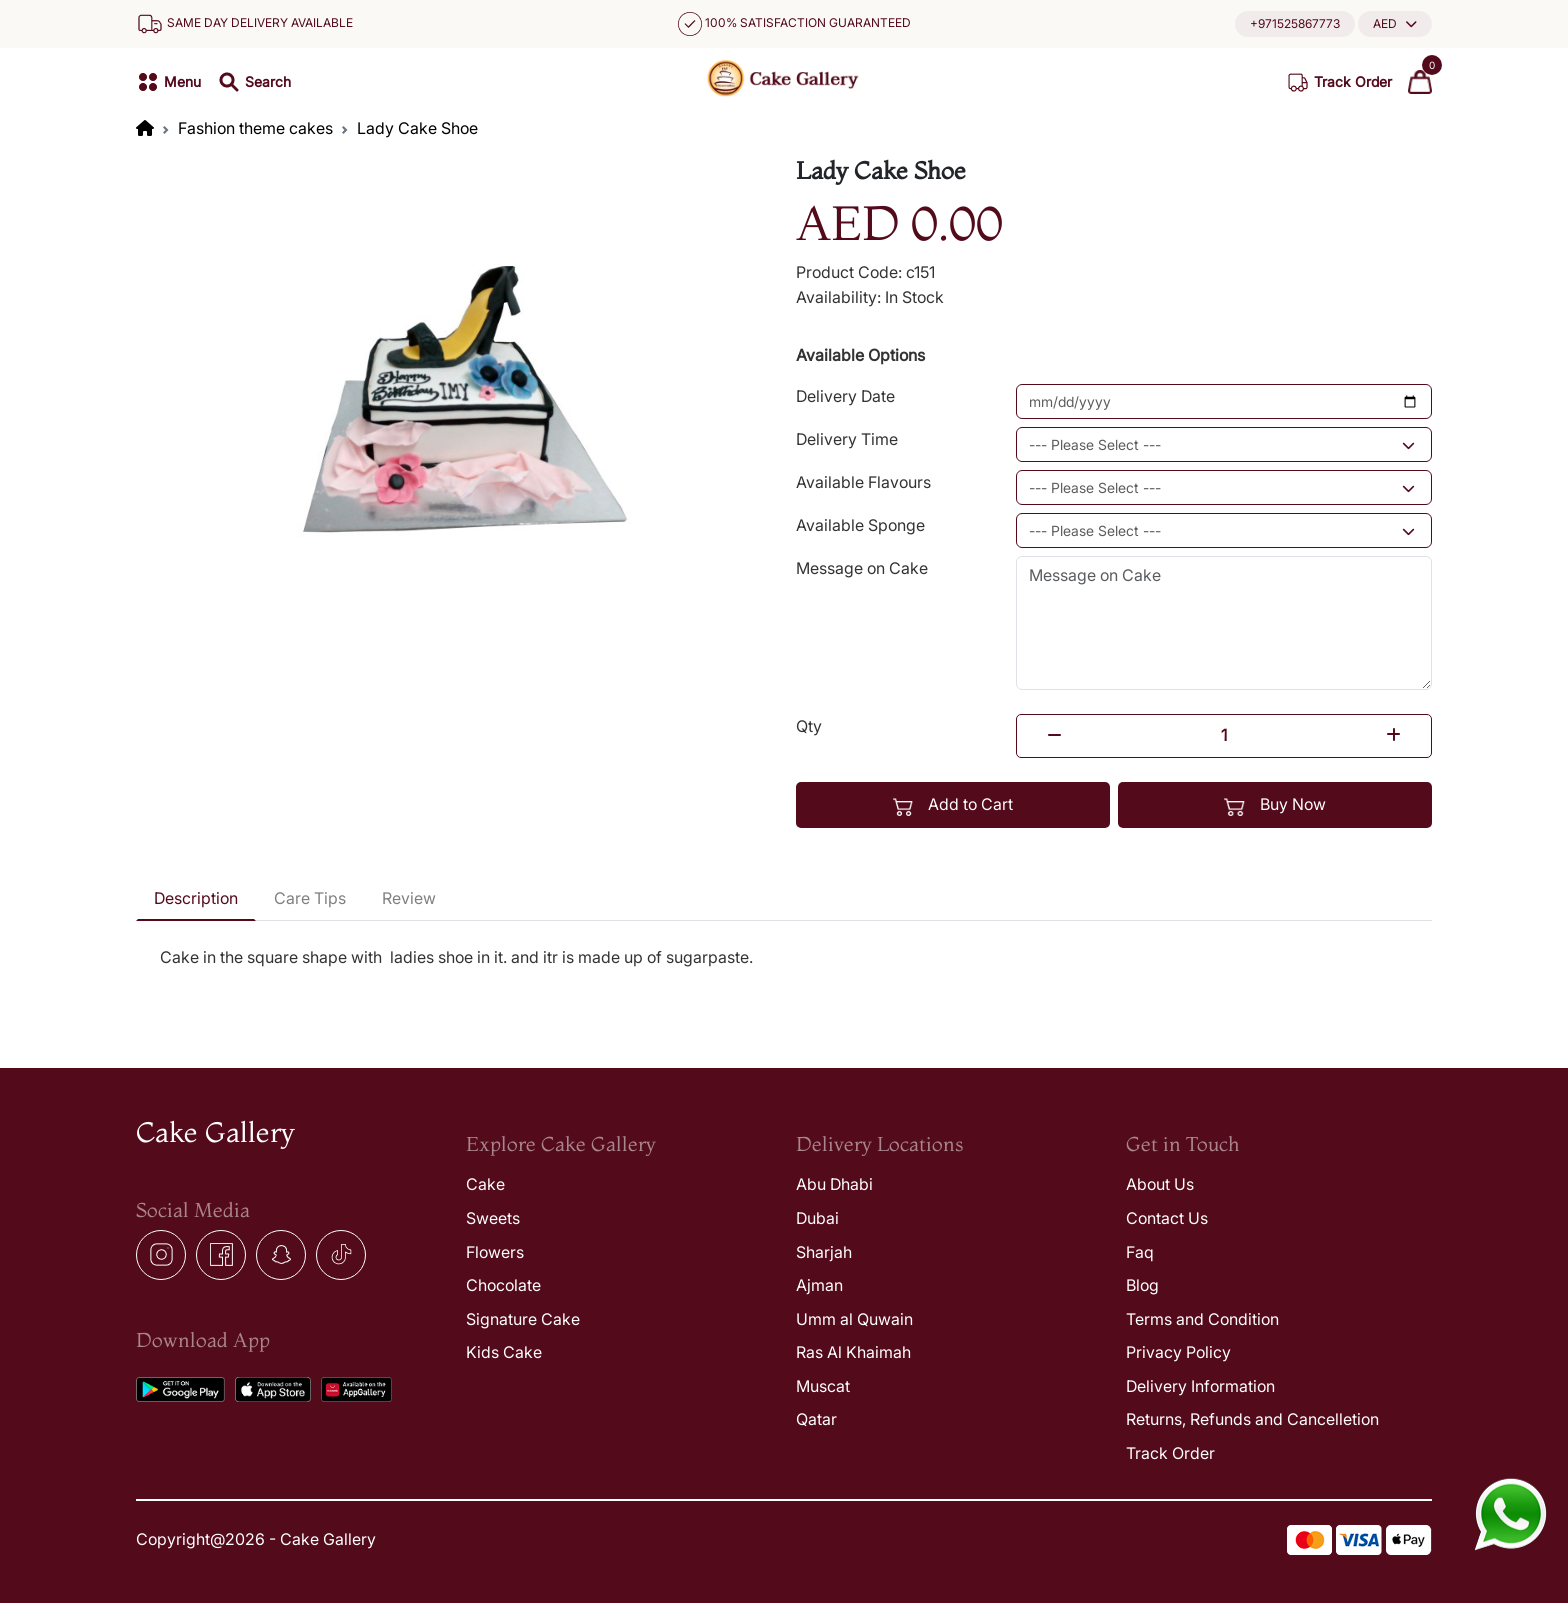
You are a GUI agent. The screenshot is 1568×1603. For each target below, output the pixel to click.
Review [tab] (409, 898)
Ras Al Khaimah (853, 1352)
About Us (1160, 1184)
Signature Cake (523, 1319)
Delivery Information (1200, 1386)
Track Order (1170, 1453)
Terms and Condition (1202, 1319)
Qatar (816, 1419)
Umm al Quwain (854, 1319)
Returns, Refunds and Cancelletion (1252, 1419)
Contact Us (1167, 1218)
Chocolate (503, 1285)
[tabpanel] (784, 970)
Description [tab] (196, 898)
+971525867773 (1295, 23)
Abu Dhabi (834, 1184)
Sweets (493, 1218)
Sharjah (824, 1252)
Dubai (817, 1218)
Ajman (819, 1285)
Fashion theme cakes (255, 128)
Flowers (495, 1252)
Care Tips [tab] (310, 898)
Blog (1142, 1285)
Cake (485, 1184)
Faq (1140, 1252)
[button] (1395, 23)
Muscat (823, 1386)
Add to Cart (953, 805)
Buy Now (1275, 805)
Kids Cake (504, 1352)
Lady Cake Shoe (417, 128)
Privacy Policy (1178, 1352)
